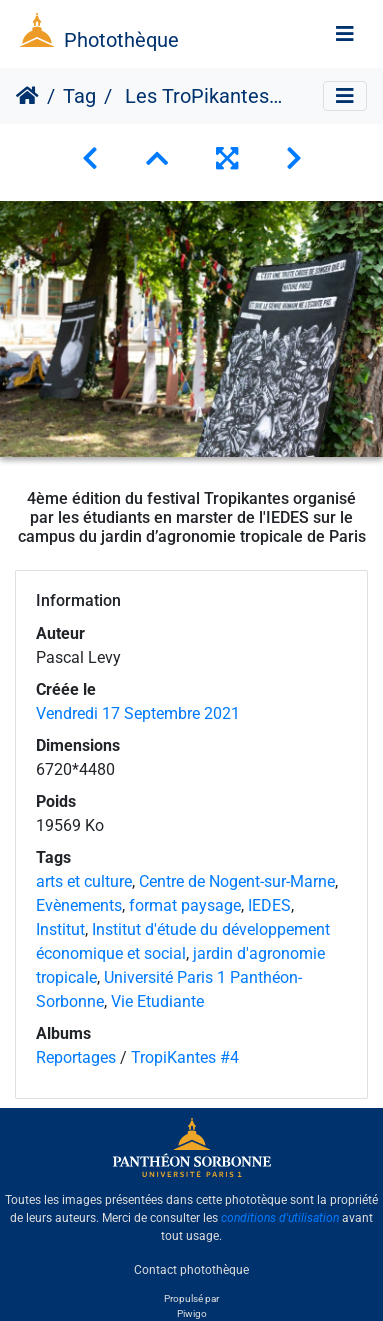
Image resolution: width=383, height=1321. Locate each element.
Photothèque (121, 40)
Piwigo (192, 1313)
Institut (60, 929)
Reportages (76, 1057)
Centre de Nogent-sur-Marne (237, 881)
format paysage (185, 905)
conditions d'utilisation (280, 1218)
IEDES (269, 905)
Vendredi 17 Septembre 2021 (138, 713)
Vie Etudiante (157, 1001)
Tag (79, 96)
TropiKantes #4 (185, 1057)
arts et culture (84, 881)
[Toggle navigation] (345, 34)
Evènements (79, 905)
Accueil (27, 96)
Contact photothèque (191, 1270)
